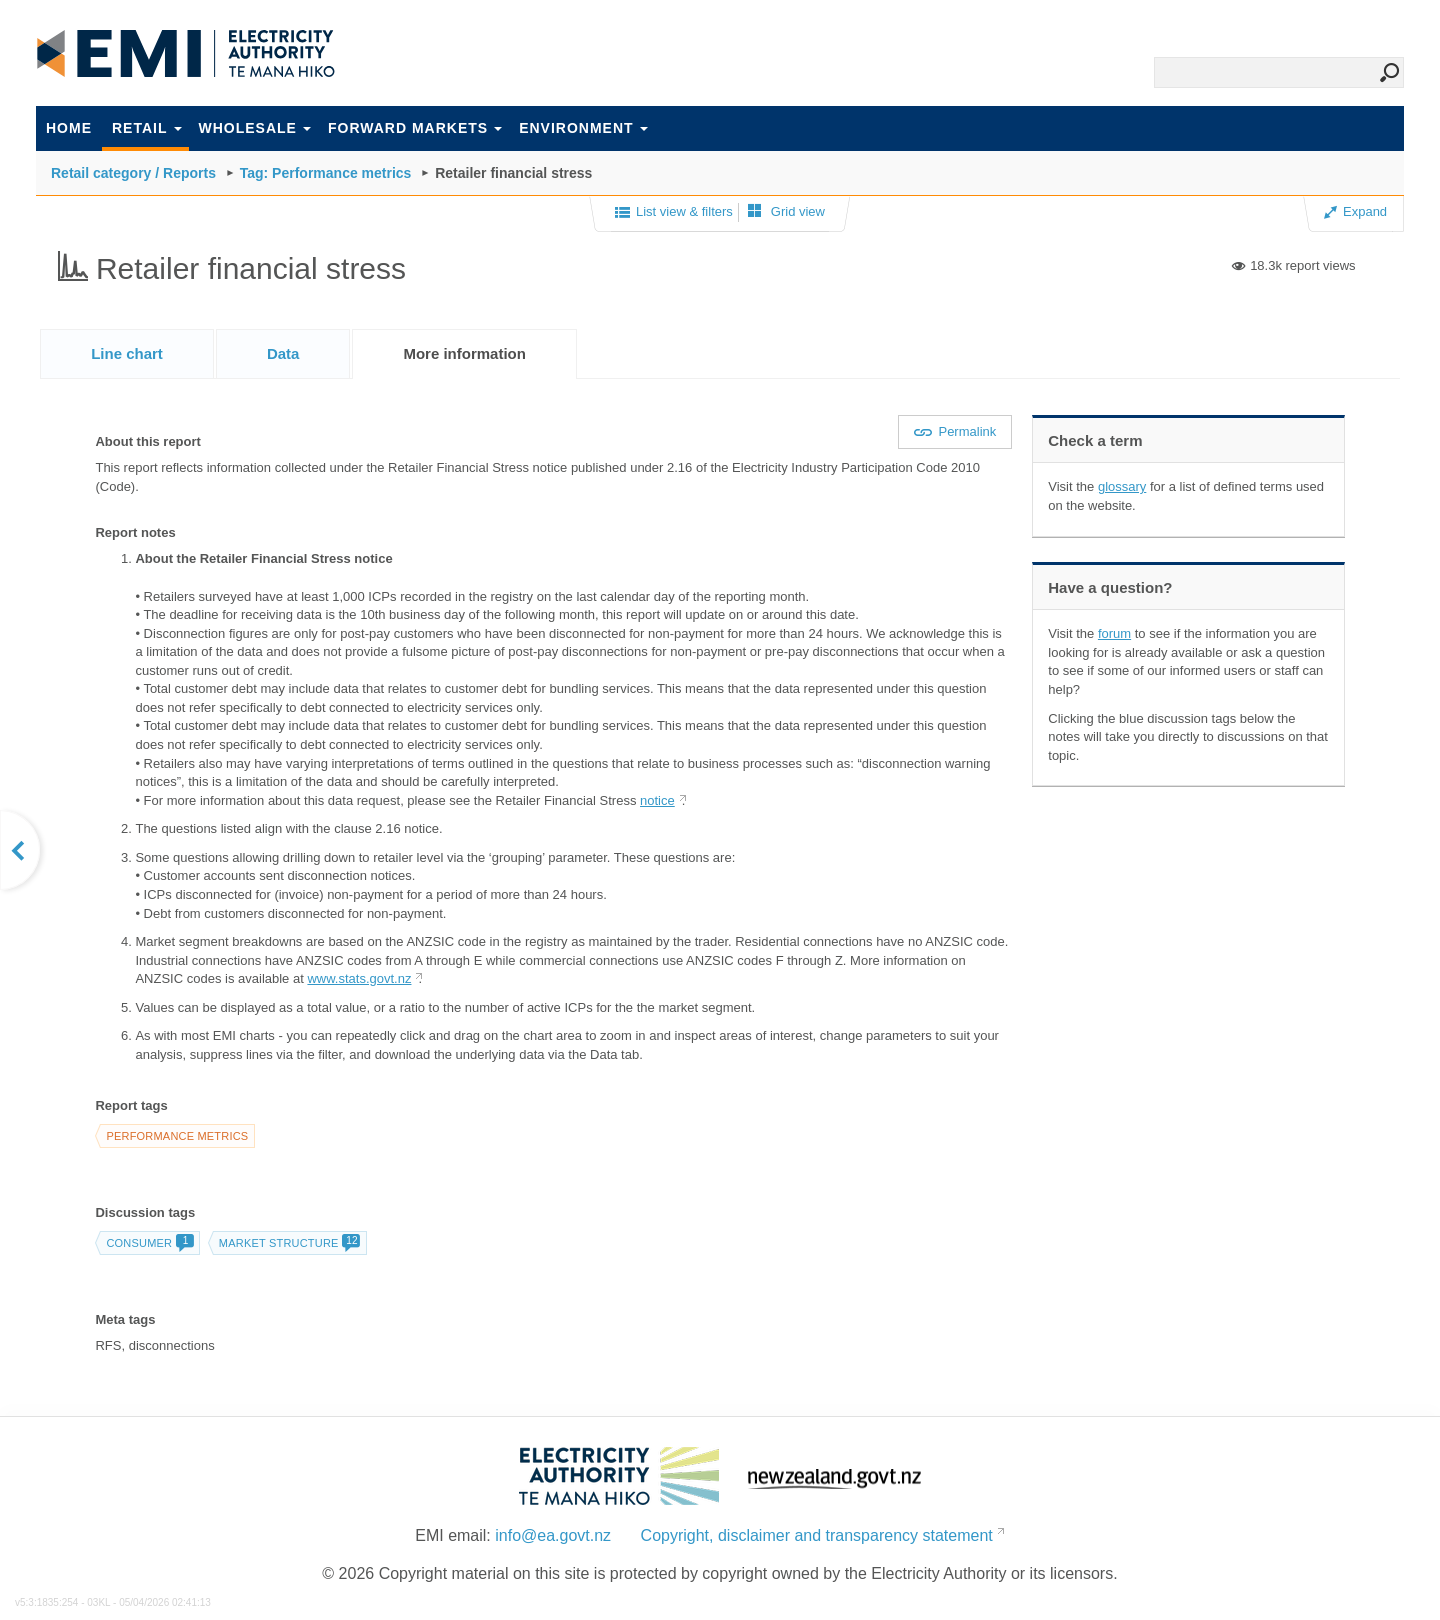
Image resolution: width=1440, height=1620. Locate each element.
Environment (583, 128)
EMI (186, 54)
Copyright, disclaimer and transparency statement (817, 1535)
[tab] (127, 353)
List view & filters (674, 213)
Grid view (786, 211)
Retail (147, 128)
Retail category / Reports (133, 173)
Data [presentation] (283, 353)
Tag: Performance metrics (326, 173)
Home (69, 128)
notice (657, 800)
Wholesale (255, 128)
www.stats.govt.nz (359, 978)
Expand (1355, 211)
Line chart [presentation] (127, 353)
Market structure (289, 1243)
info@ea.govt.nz (553, 1535)
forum (1114, 633)
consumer (149, 1243)
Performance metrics (177, 1136)
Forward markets (415, 128)
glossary (1122, 486)
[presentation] (464, 354)
